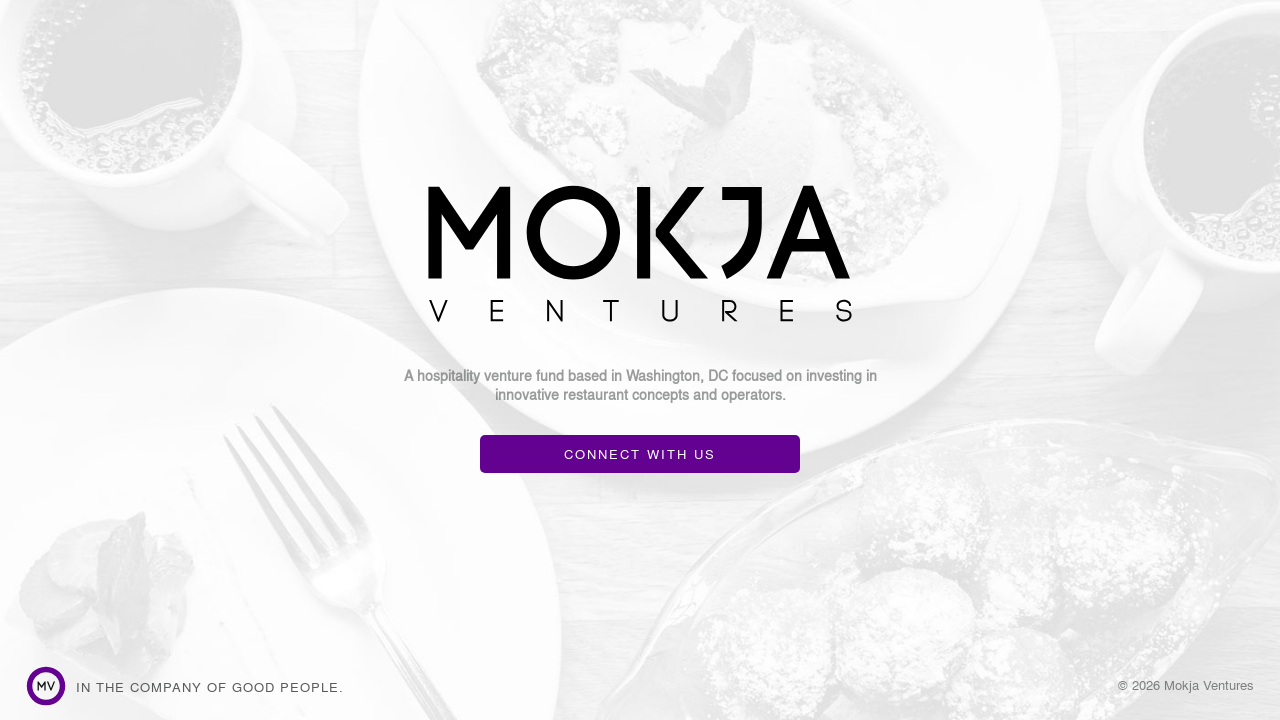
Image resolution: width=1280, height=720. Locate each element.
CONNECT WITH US (640, 453)
